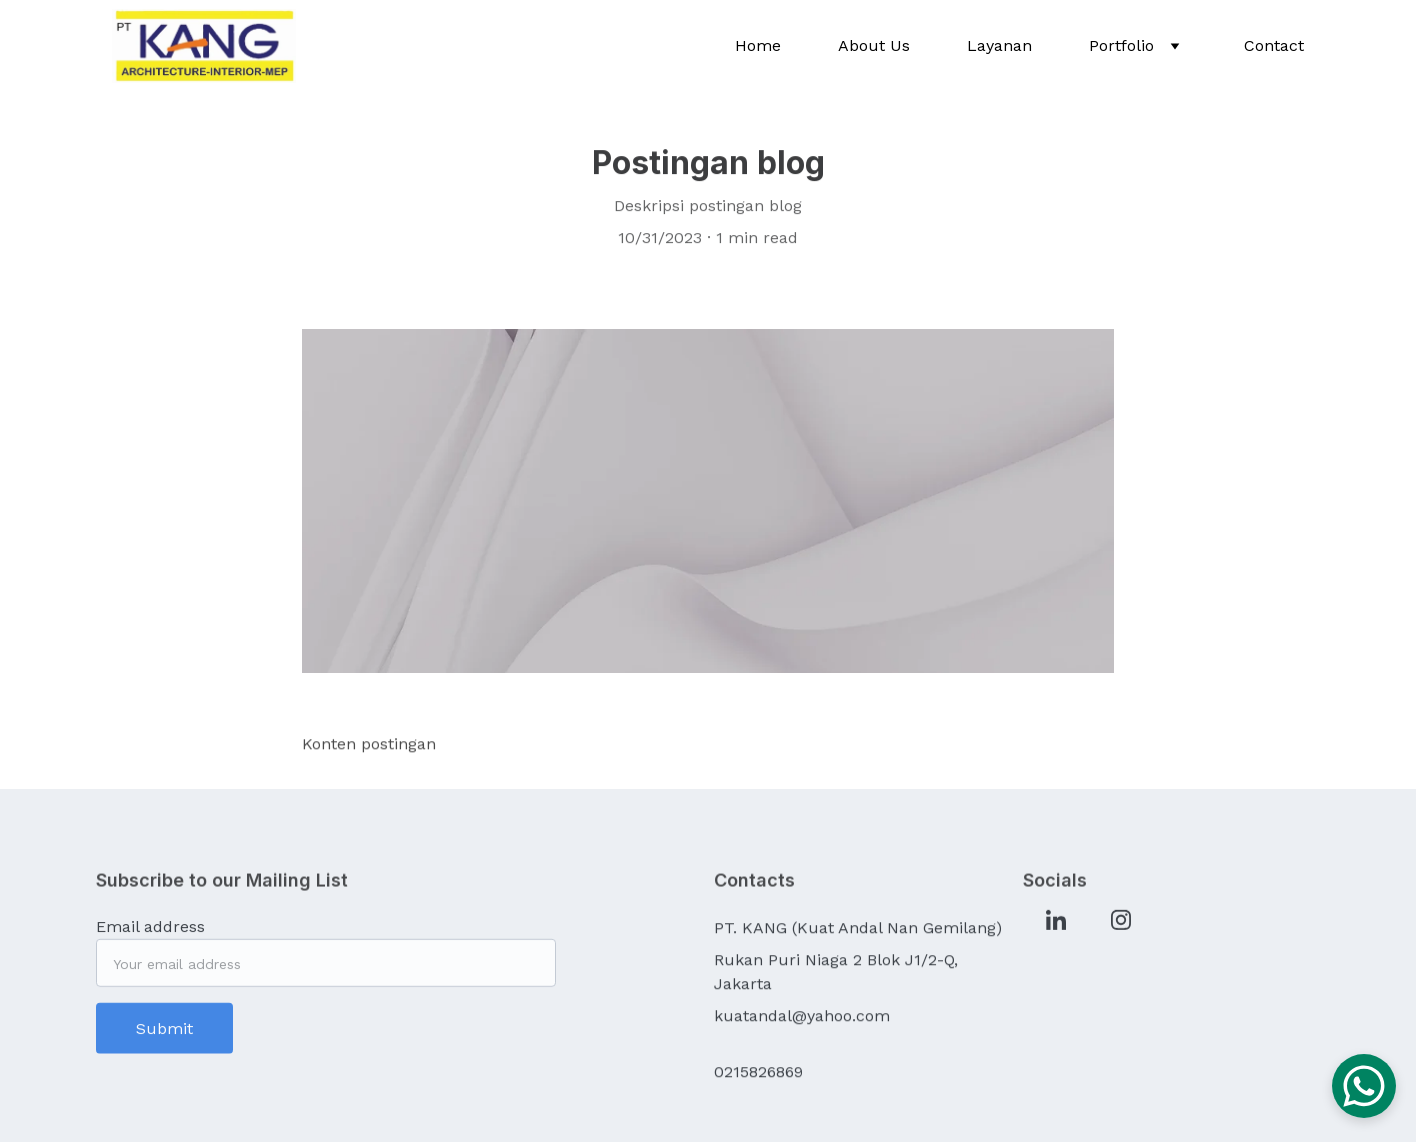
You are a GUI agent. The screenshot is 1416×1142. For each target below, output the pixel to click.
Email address (150, 932)
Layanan (999, 45)
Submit (164, 1034)
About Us (874, 45)
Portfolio (1121, 45)
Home (758, 45)
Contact (1274, 45)
